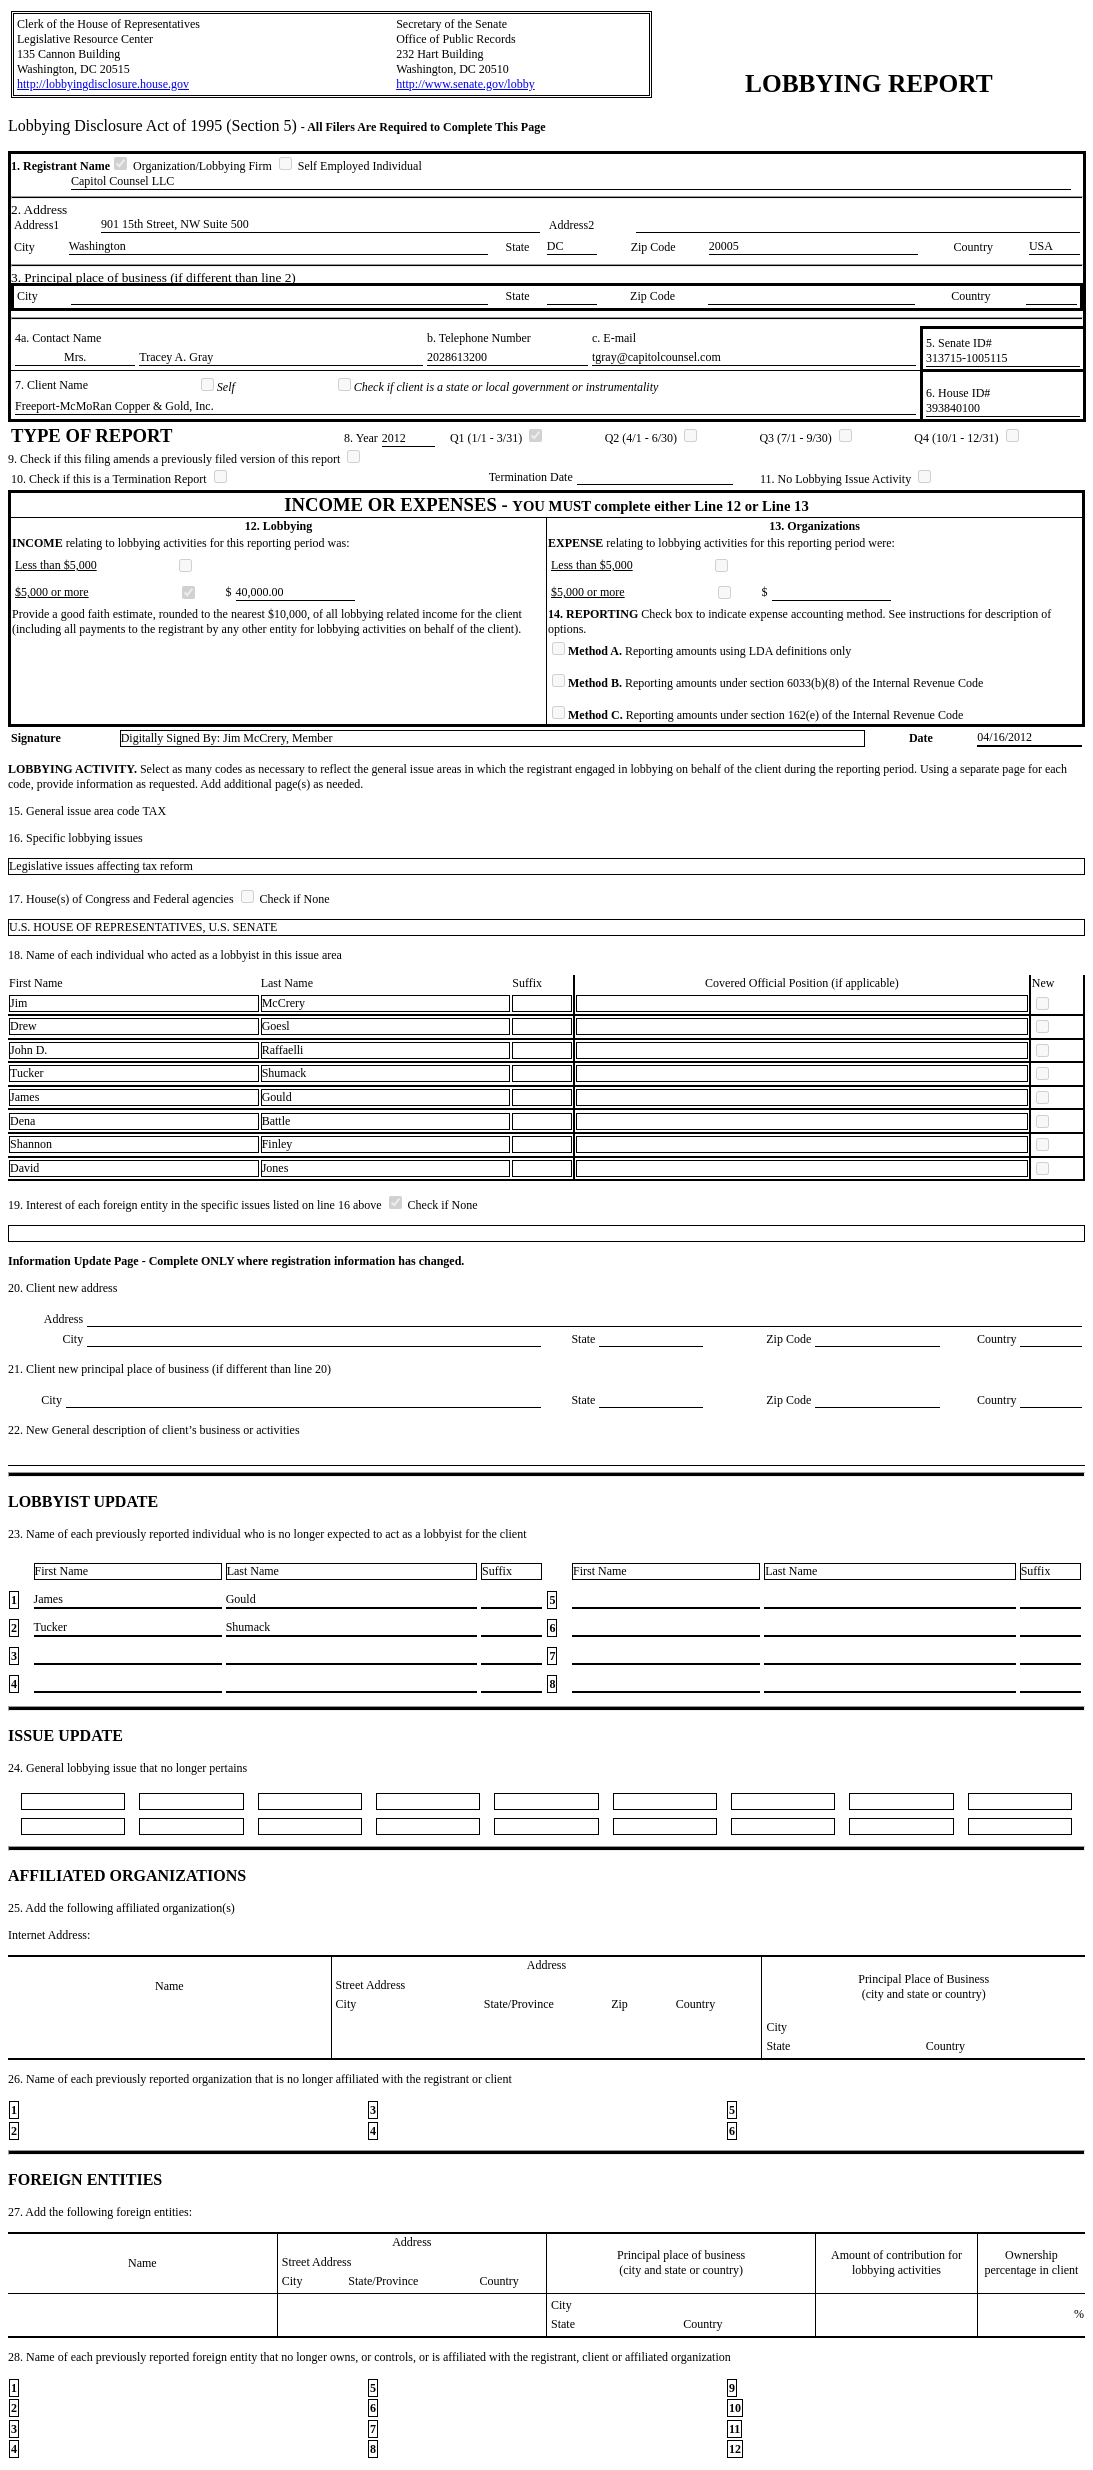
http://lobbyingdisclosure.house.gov (103, 84)
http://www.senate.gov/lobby (465, 84)
